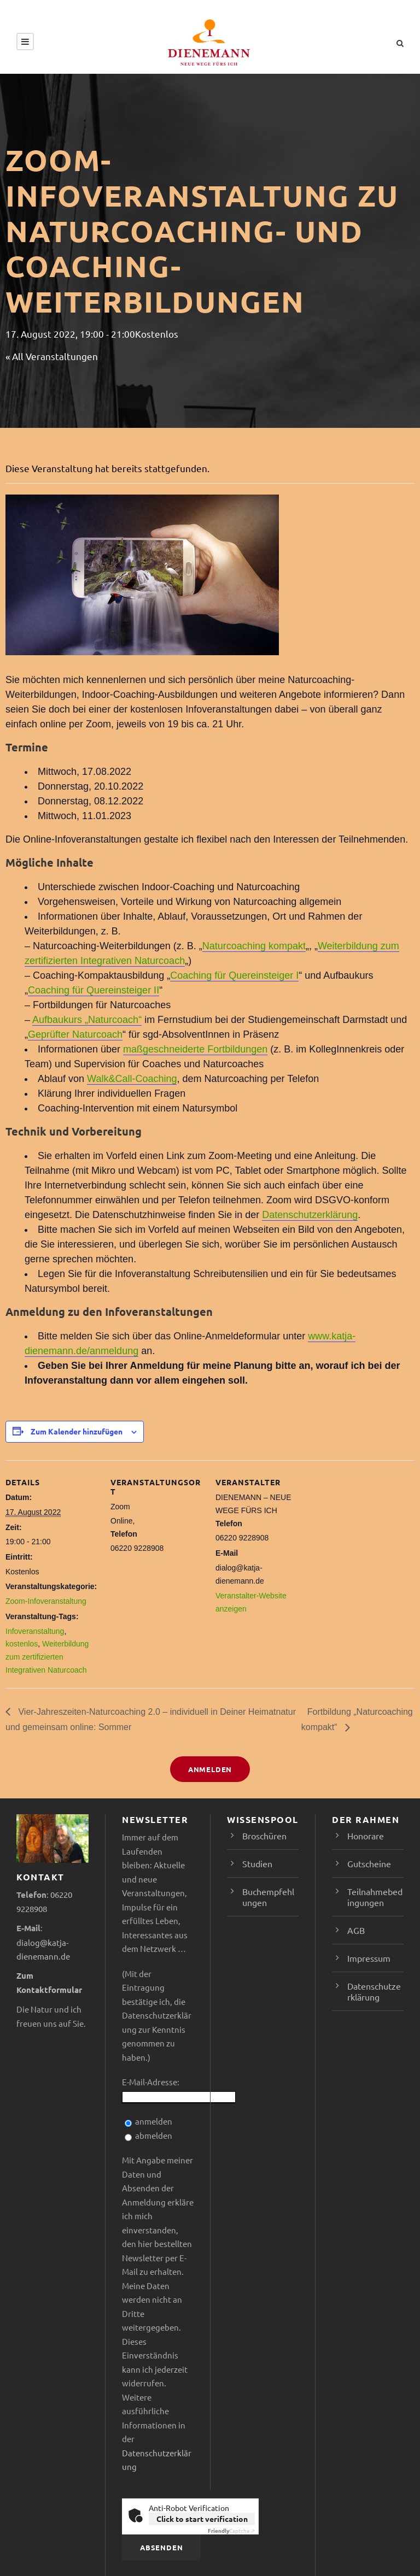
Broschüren (264, 1835)
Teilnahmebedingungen (374, 1897)
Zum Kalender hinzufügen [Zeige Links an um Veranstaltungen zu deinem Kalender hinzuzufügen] (76, 1431)
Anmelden (210, 1769)
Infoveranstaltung (34, 1631)
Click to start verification (202, 2519)
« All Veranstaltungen (51, 356)
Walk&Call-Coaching (132, 1078)
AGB (356, 1930)
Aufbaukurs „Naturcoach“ (87, 1019)
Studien (257, 1863)
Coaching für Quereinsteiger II (93, 990)
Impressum (368, 1957)
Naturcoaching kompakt (254, 945)
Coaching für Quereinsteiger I (234, 975)
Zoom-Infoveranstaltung (45, 1601)
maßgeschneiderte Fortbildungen (195, 1049)
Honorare (365, 1835)
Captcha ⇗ (231, 2530)
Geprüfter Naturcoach (75, 1034)
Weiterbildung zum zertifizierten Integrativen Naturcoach (47, 1656)
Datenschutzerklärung (310, 1214)
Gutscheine (369, 1863)
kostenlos (21, 1643)
